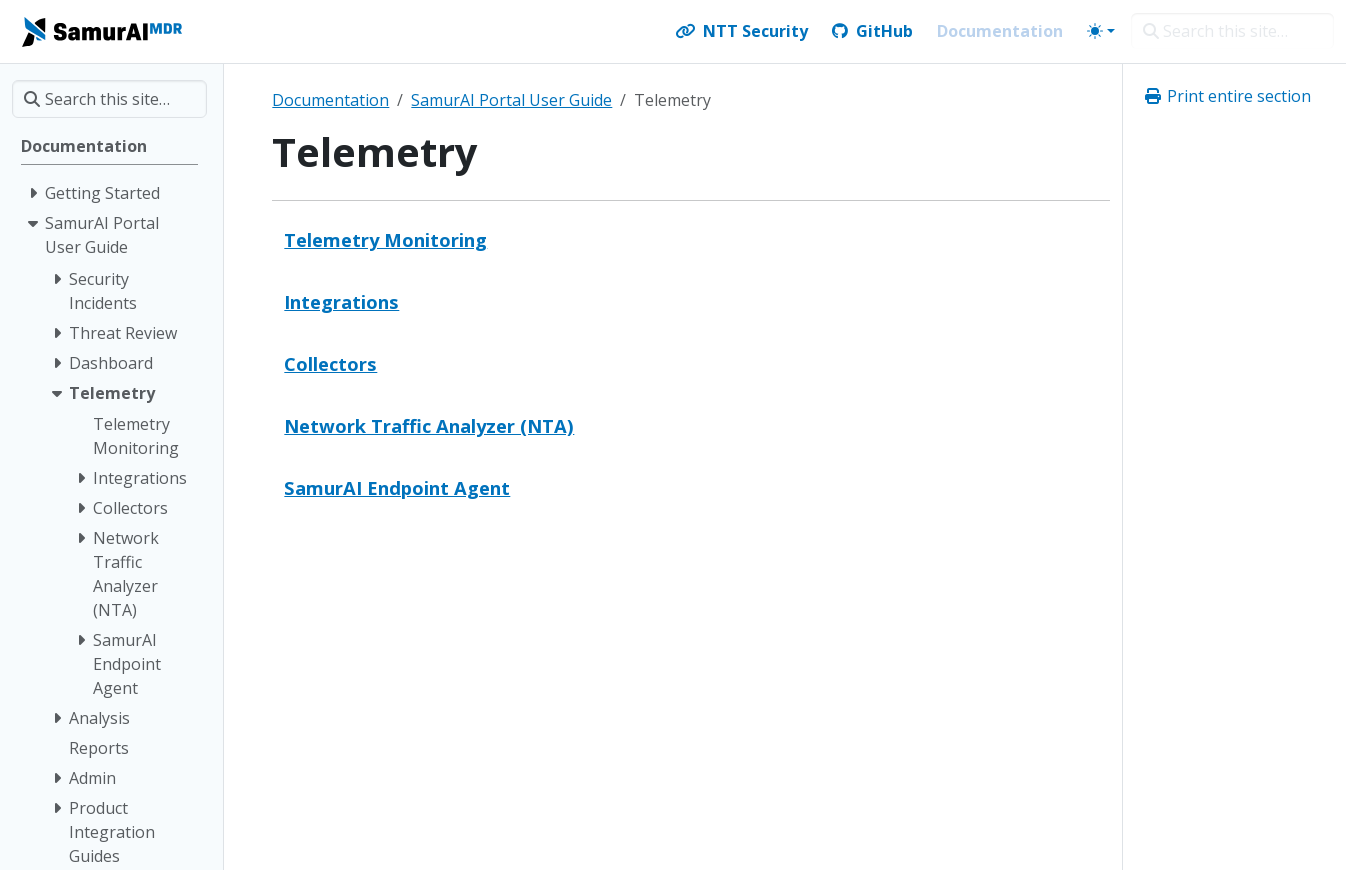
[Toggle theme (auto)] (1101, 31)
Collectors (330, 363)
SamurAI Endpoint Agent (397, 487)
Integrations (341, 301)
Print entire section (1227, 96)
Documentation (330, 100)
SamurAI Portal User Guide (511, 100)
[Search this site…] (1232, 31)
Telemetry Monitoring (385, 239)
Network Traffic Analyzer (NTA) (429, 425)
